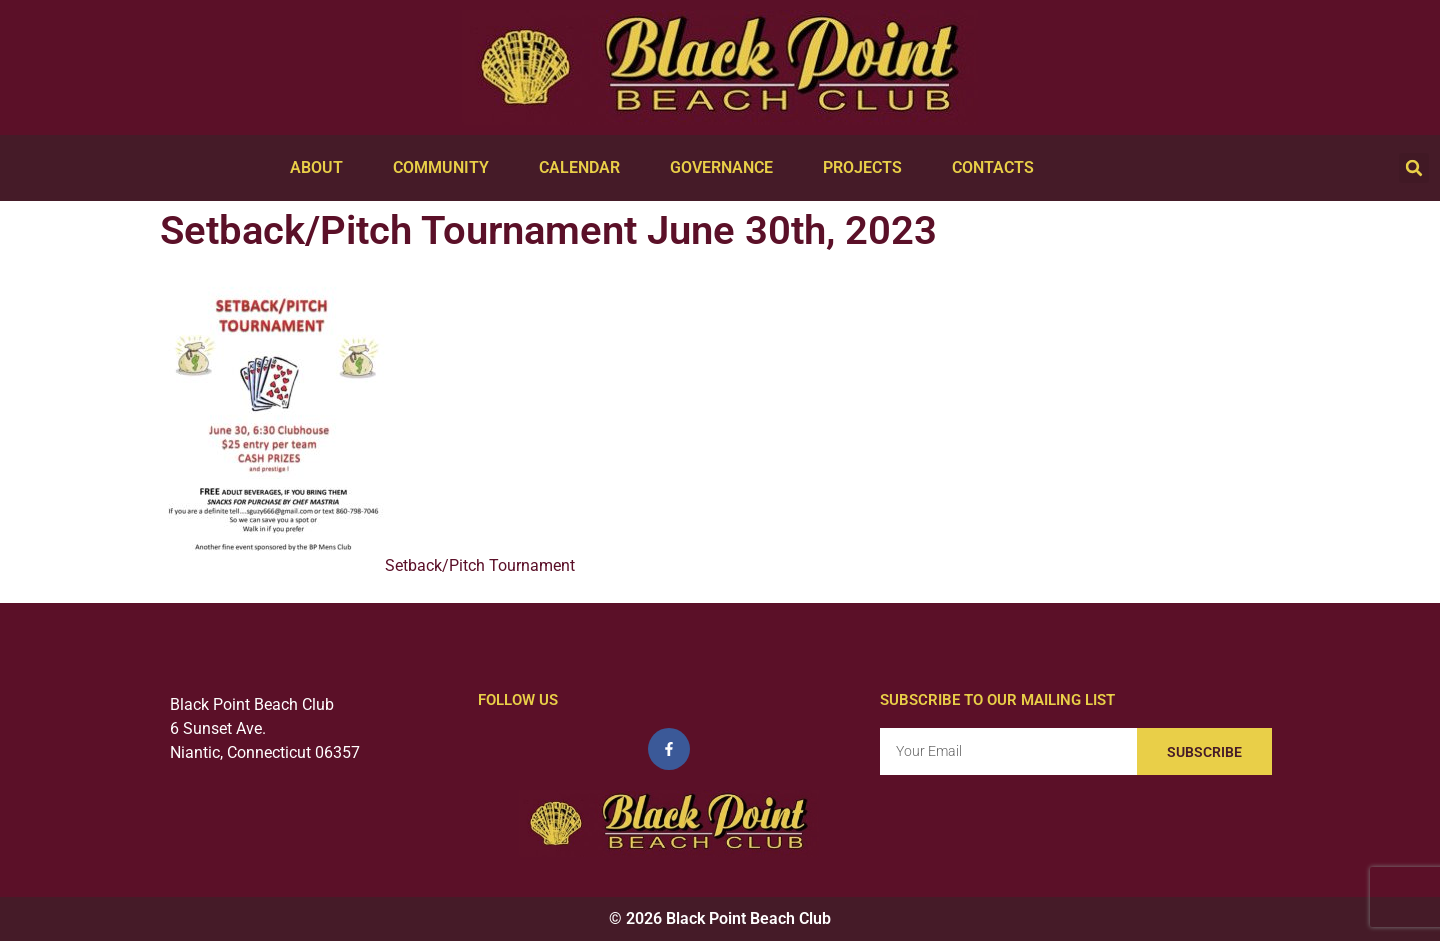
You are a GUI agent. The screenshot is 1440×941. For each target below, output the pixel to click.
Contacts (998, 168)
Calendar (584, 168)
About (321, 168)
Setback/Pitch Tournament (480, 565)
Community (446, 168)
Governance (726, 168)
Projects (867, 168)
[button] (1414, 168)
